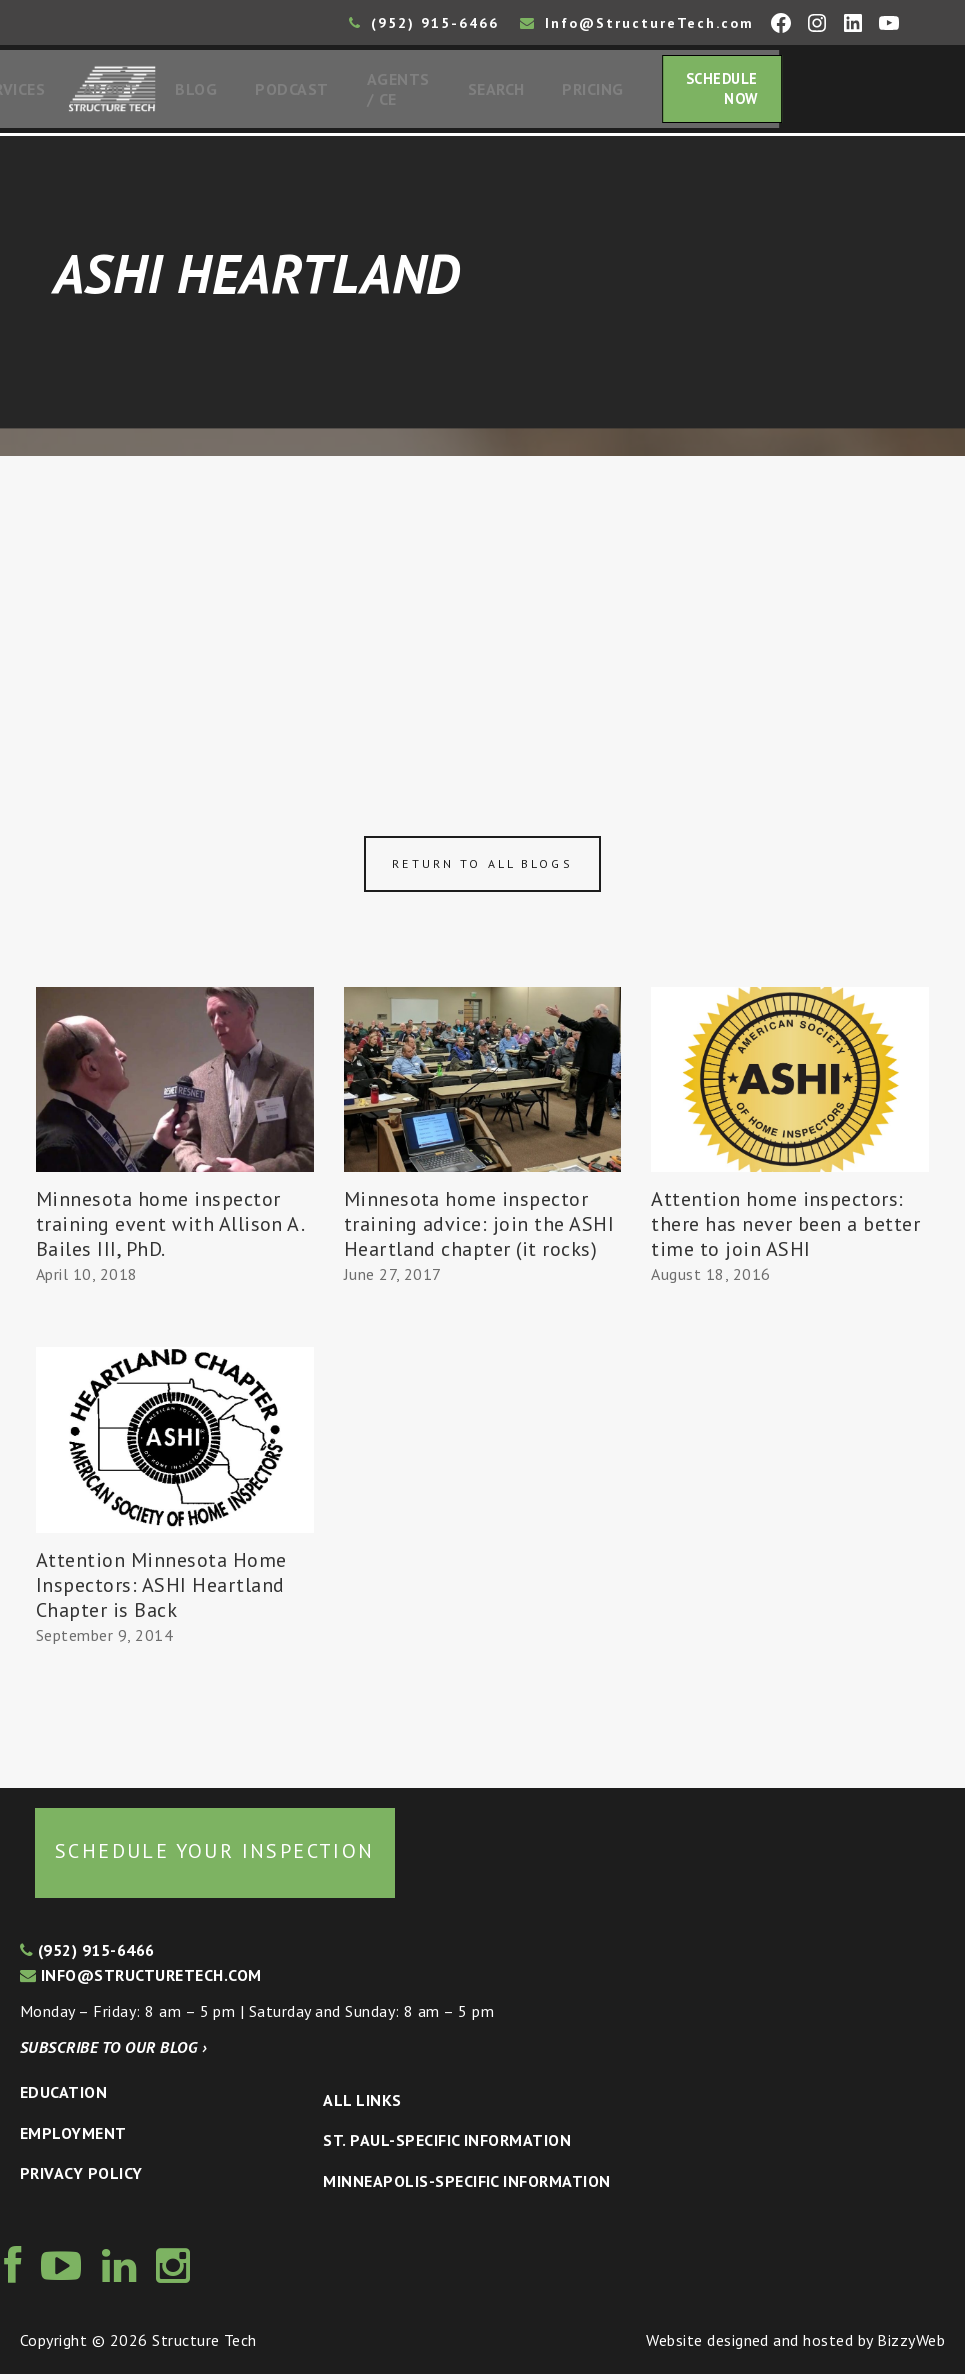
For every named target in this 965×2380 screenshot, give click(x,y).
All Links (362, 2106)
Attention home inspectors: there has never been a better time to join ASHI (785, 1230)
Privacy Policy (81, 2179)
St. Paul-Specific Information (447, 2146)
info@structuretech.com (141, 1981)
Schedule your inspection (215, 1857)
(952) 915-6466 (424, 23)
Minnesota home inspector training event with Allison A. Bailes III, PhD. (169, 1230)
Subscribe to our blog (113, 2053)
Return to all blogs (482, 869)
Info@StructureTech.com (637, 23)
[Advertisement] (482, 612)
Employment (73, 2139)
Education (63, 2098)
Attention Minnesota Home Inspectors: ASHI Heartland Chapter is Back (161, 1591)
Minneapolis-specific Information (466, 2187)
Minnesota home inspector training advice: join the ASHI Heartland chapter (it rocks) (479, 1230)
